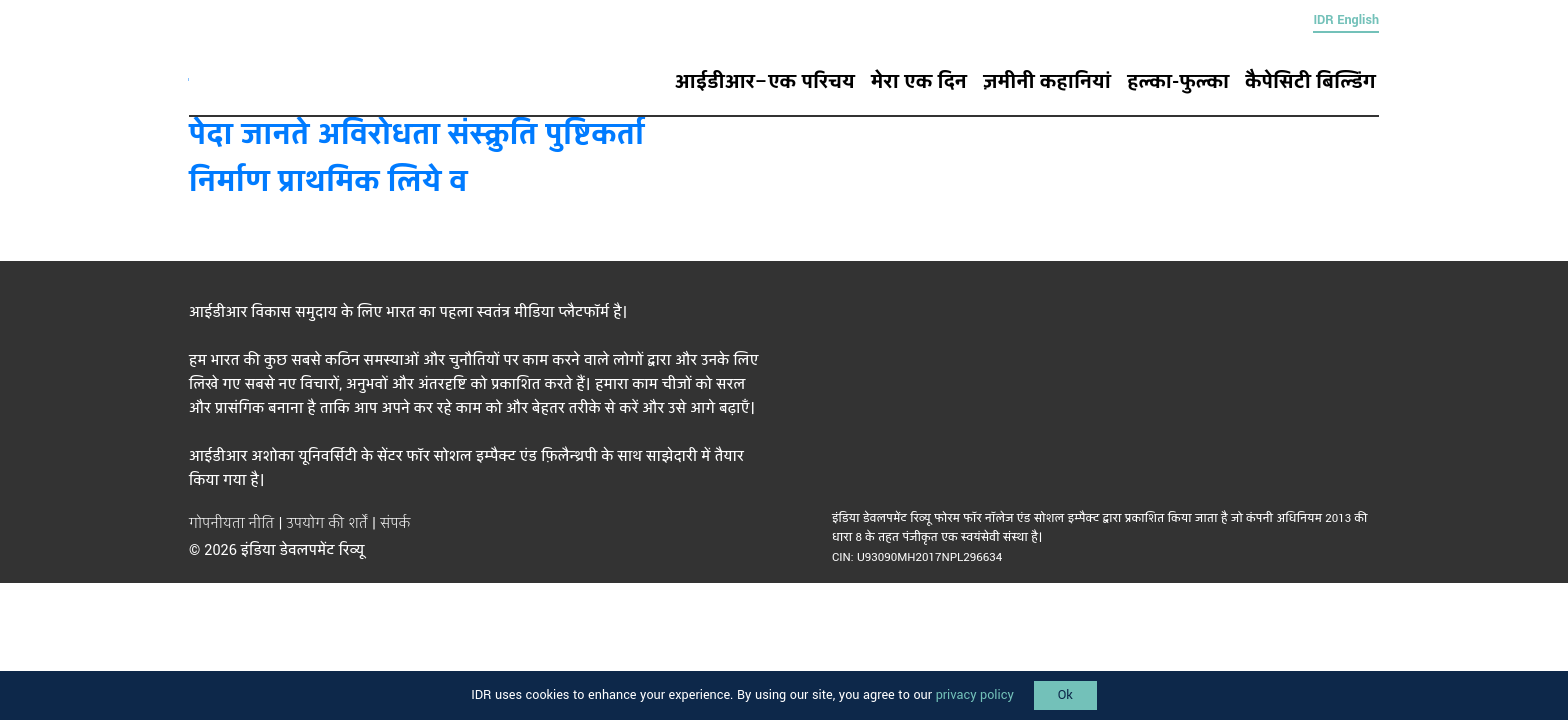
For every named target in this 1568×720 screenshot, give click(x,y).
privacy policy (975, 695)
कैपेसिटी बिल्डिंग (1310, 82)
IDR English (1346, 20)
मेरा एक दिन (919, 82)
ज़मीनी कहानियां (1047, 82)
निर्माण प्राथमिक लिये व (328, 181)
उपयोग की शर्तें (327, 523)
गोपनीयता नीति (231, 523)
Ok (1065, 695)
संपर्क (395, 523)
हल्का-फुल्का (1178, 82)
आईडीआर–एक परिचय (765, 82)
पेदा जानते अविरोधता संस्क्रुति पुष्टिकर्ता (417, 134)
